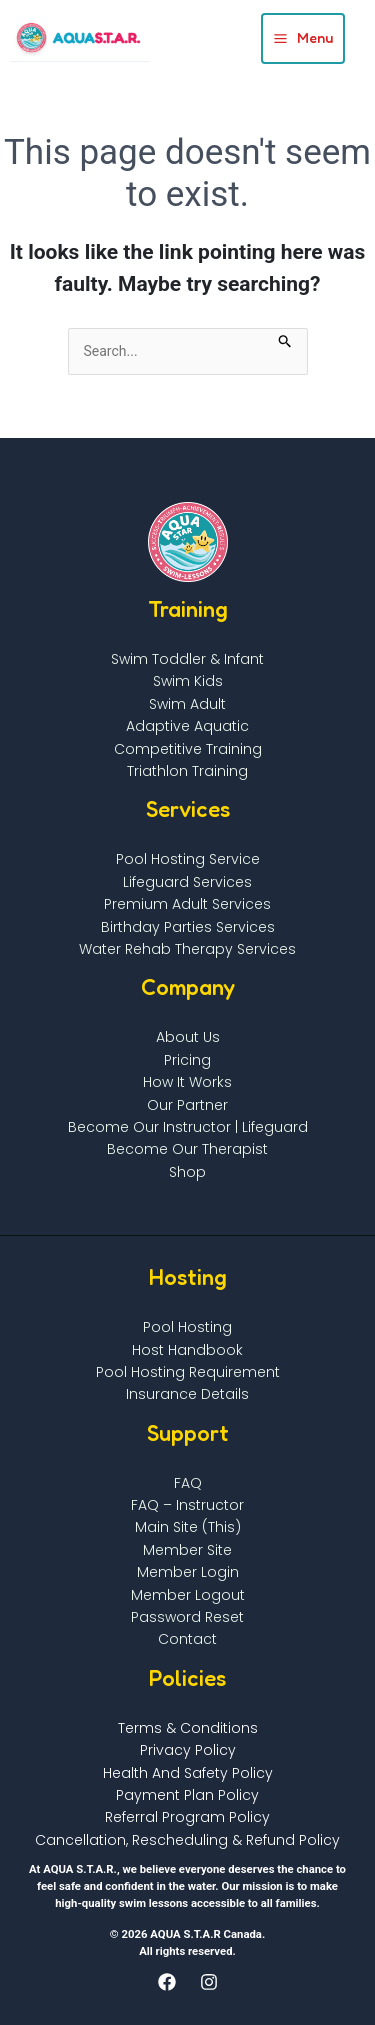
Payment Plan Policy (187, 1795)
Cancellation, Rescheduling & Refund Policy (187, 1840)
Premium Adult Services (187, 904)
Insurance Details (187, 1394)
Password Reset (187, 1617)
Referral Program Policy (187, 1817)
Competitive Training (188, 749)
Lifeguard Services (187, 882)
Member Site (187, 1550)
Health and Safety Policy (188, 1773)
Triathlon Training (187, 771)
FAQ (188, 1483)
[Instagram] (209, 1982)
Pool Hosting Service (188, 859)
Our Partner (187, 1105)
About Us (188, 1037)
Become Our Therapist (187, 1149)
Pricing (187, 1060)
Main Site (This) (188, 1527)
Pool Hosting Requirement (188, 1372)
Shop (187, 1172)
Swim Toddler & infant (187, 659)
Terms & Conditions (188, 1728)
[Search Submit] (285, 338)
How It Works (187, 1082)
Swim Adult (187, 704)
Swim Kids (188, 681)
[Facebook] (167, 1982)
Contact (187, 1639)
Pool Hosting (187, 1327)
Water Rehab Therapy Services (187, 949)
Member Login (188, 1572)
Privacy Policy (188, 1750)
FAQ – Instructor (187, 1505)
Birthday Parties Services (188, 927)
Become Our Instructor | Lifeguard (188, 1127)
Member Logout (188, 1595)
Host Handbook (187, 1350)
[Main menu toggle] (303, 38)
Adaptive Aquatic (187, 726)
